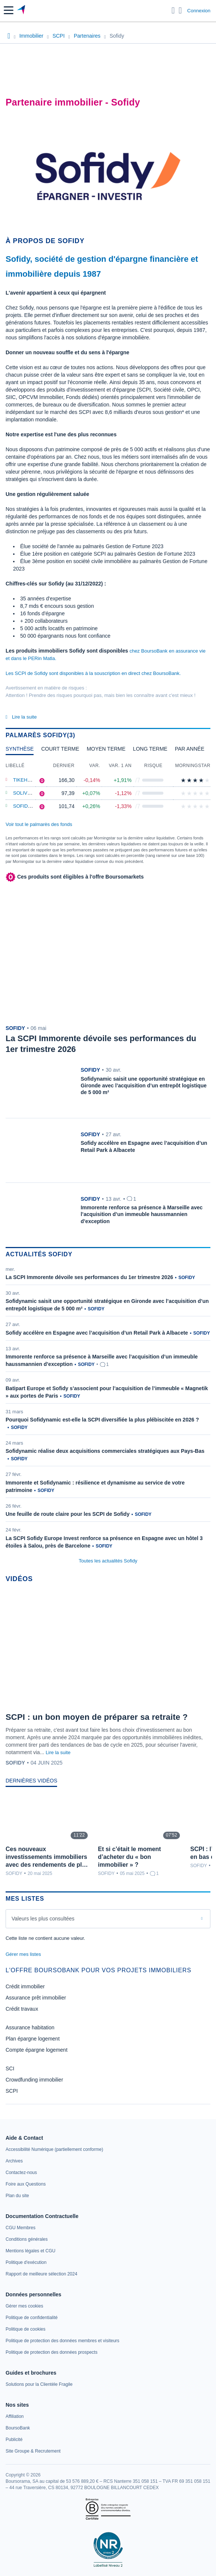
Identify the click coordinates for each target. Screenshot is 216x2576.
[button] (8, 10)
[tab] (20, 750)
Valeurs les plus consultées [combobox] (43, 1919)
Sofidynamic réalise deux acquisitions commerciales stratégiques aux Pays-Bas (105, 1451)
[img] (207, 780)
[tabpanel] (108, 787)
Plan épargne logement (33, 2039)
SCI (10, 2068)
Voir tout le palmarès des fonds (39, 824)
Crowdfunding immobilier (34, 2080)
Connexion (198, 10)
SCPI (12, 2091)
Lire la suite (58, 1752)
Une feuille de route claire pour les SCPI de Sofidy (67, 1514)
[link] (54, 2149)
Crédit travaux (22, 2009)
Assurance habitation (30, 2027)
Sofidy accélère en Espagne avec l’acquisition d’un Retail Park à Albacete (97, 1333)
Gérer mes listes (23, 1954)
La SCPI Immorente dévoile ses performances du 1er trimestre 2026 (89, 1277)
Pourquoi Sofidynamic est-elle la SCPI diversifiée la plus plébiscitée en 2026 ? (102, 1420)
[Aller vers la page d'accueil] (21, 10)
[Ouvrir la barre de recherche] (173, 10)
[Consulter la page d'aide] (180, 10)
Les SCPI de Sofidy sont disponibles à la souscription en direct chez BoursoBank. (93, 673)
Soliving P (27, 793)
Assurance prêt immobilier (36, 1998)
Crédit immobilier (25, 1986)
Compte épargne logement (37, 2050)
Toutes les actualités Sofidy (108, 1561)
